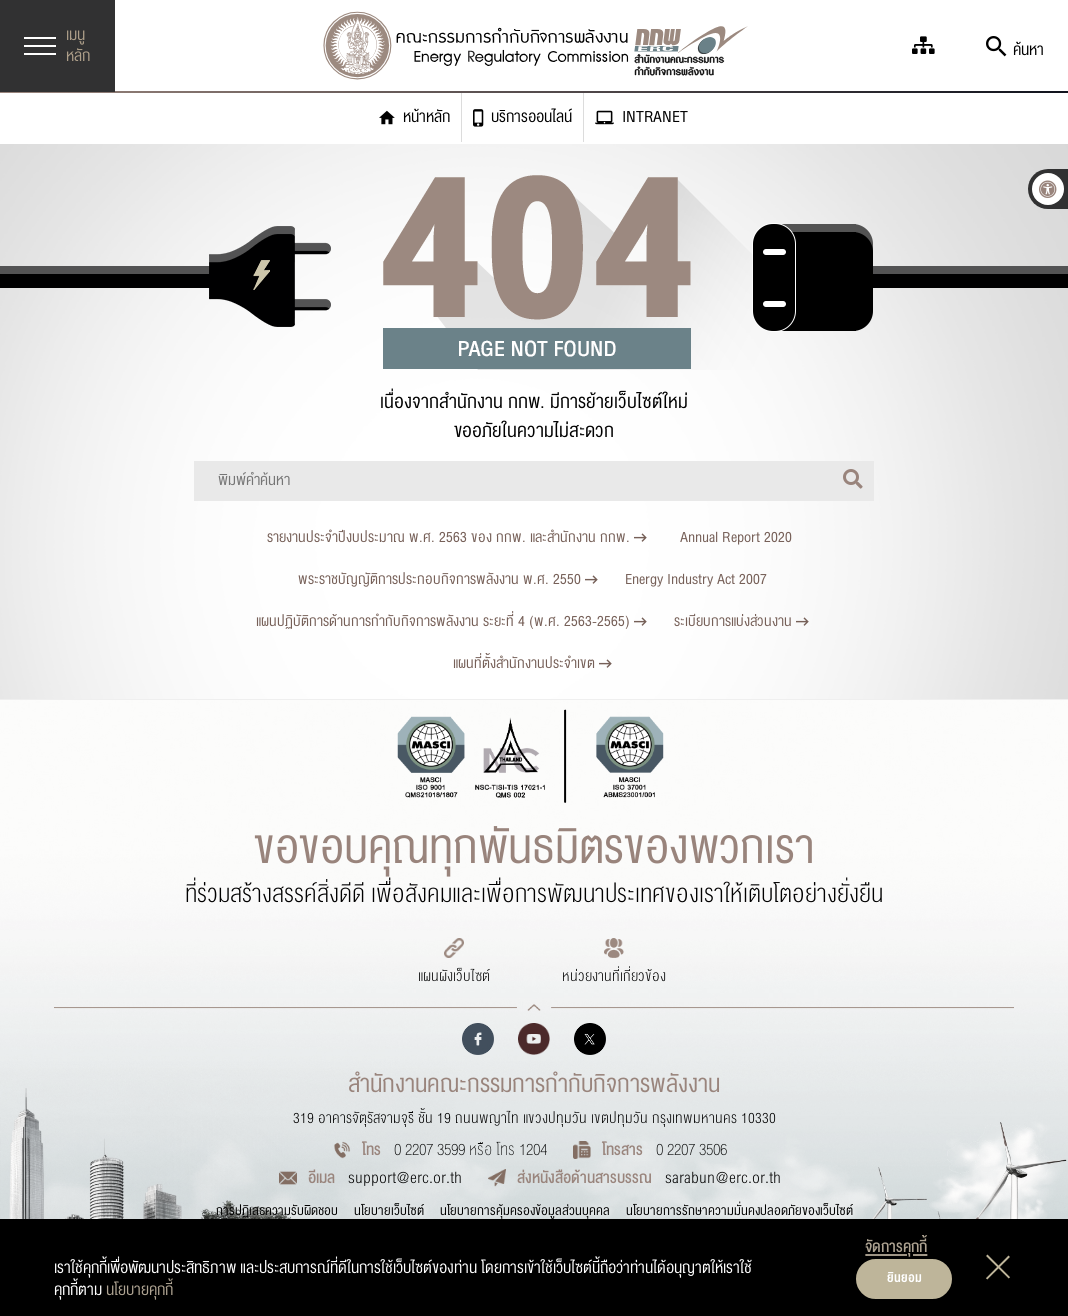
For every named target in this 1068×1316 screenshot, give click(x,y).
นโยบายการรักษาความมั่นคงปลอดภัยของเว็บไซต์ (739, 1211)
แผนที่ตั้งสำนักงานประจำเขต (532, 663)
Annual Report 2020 (736, 537)
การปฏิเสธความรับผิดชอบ (277, 1211)
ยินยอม (904, 1278)
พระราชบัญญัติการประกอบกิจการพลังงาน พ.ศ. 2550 (448, 579)
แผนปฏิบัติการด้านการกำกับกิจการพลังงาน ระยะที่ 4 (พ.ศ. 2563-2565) (451, 621)
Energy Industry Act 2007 (696, 579)
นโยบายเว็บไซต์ (389, 1211)
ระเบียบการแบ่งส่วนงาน (741, 621)
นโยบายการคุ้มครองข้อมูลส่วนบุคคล (525, 1211)
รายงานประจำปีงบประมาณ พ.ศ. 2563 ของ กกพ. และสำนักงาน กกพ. (457, 537)
